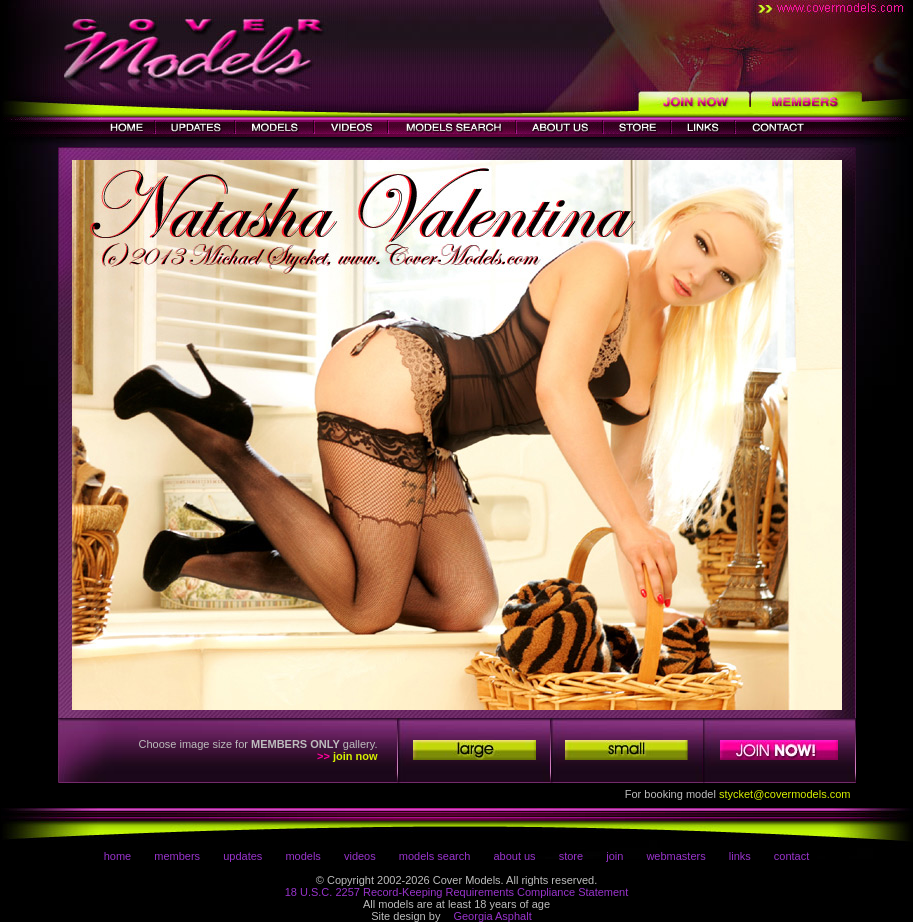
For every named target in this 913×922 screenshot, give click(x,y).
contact (791, 856)
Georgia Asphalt (492, 916)
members (177, 856)
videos (360, 856)
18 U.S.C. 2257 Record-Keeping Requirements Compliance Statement (457, 892)
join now (355, 756)
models (302, 856)
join (614, 856)
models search (435, 856)
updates (242, 856)
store (571, 856)
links (740, 856)
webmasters (675, 856)
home (118, 856)
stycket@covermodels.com (785, 794)
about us (514, 856)
